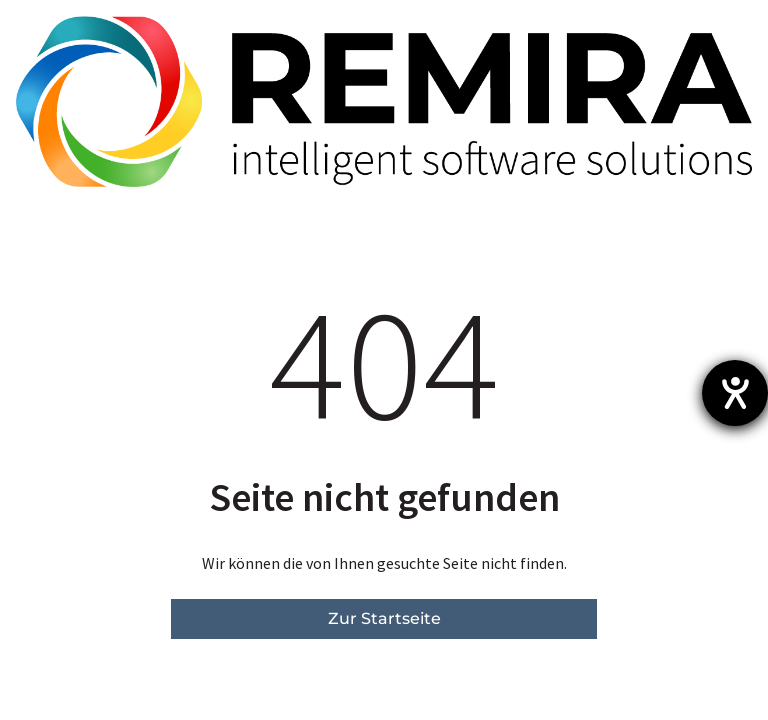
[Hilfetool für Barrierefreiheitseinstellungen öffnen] (735, 393)
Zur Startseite (384, 618)
